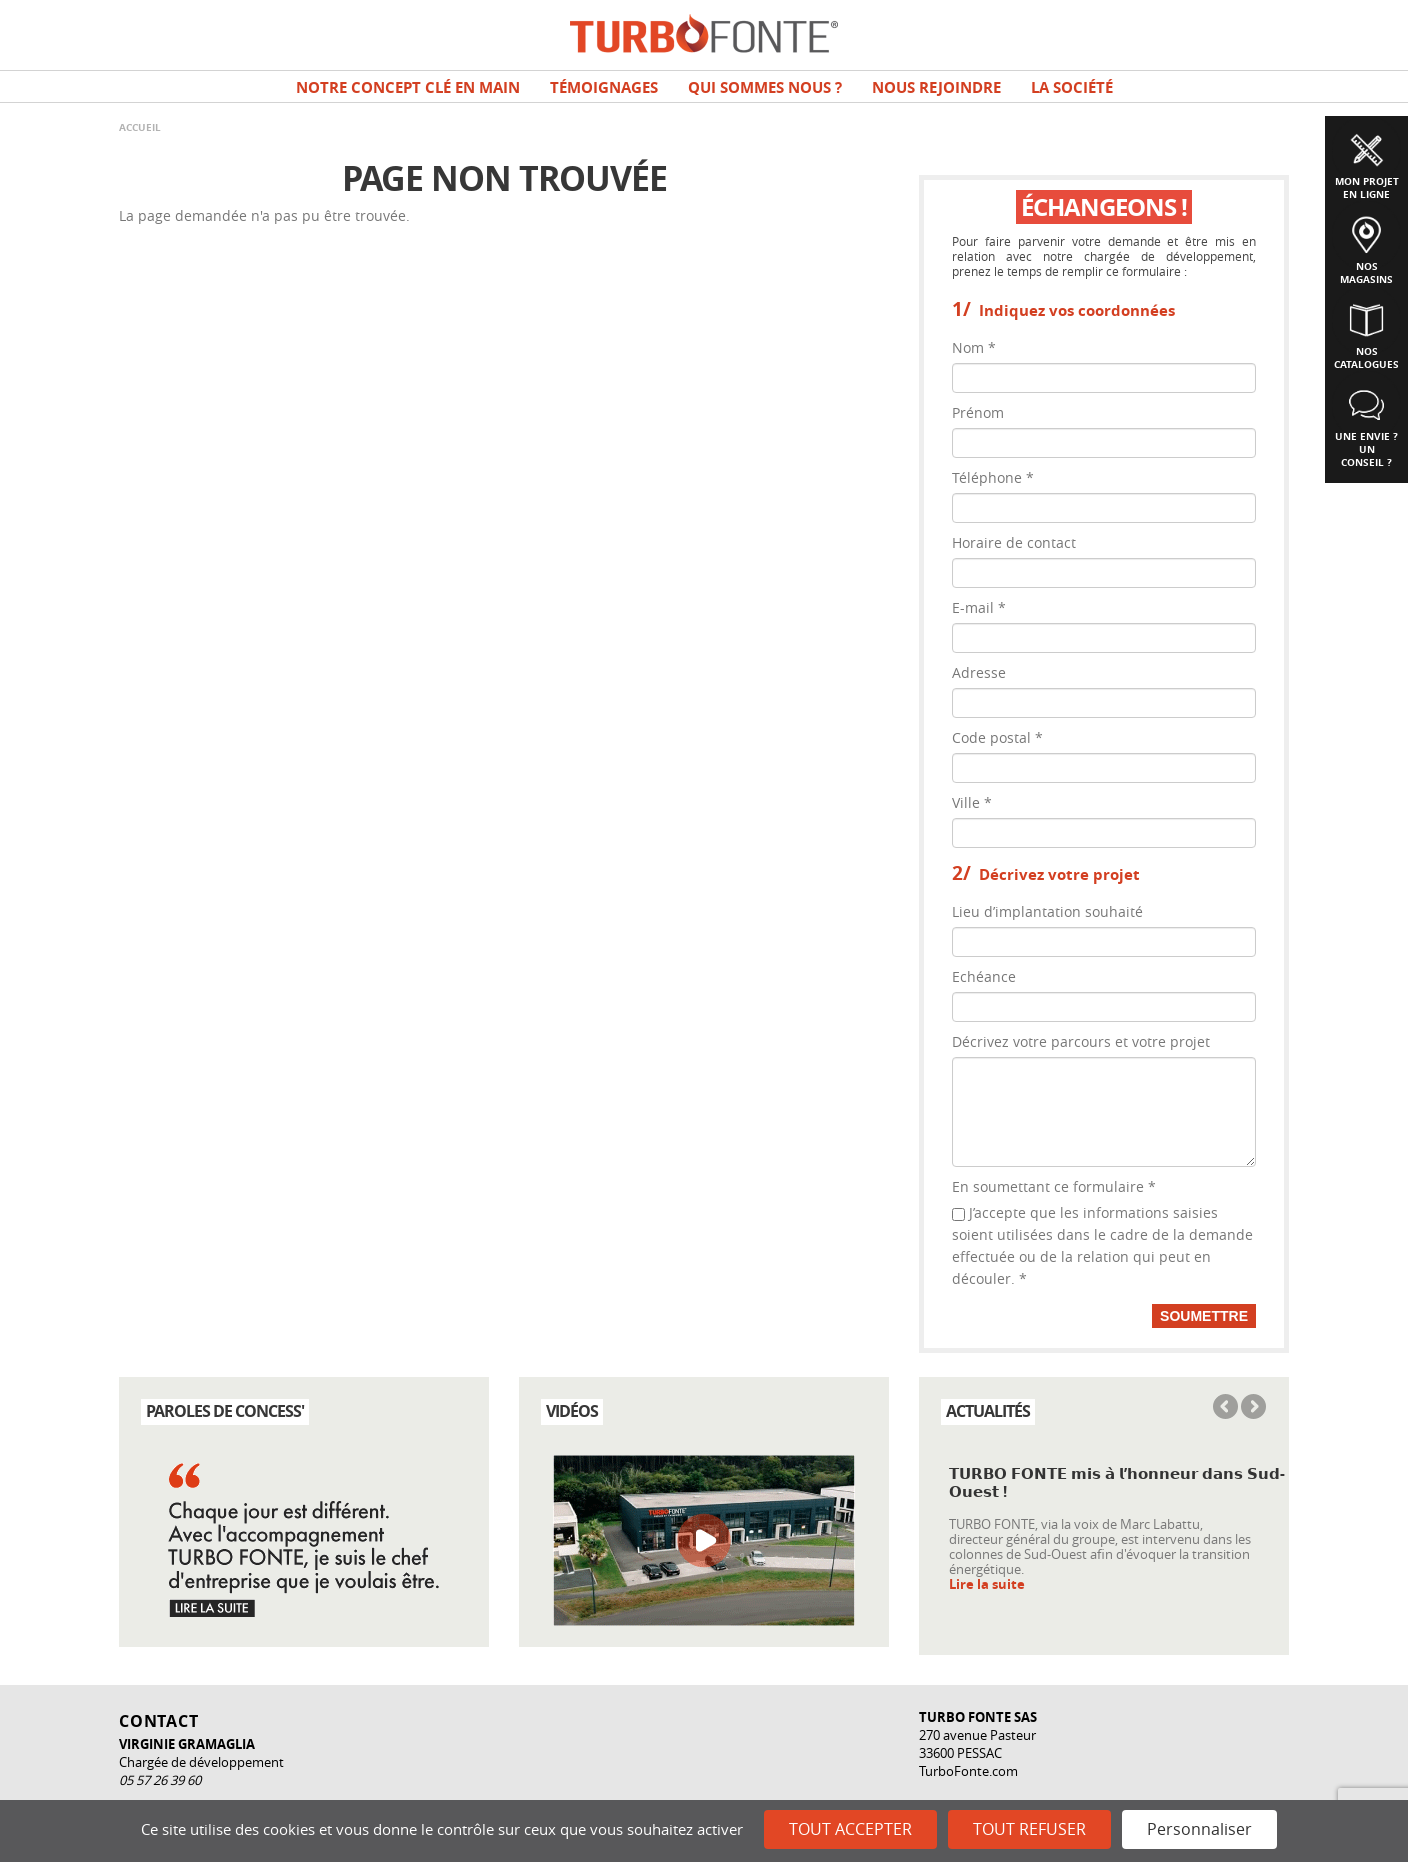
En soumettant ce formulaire (1054, 1186)
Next (1252, 1408)
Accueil (140, 127)
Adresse (979, 672)
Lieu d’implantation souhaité (1047, 911)
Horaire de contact (1014, 542)
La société (1072, 87)
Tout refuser (1029, 1829)
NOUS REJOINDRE (936, 87)
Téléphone (993, 477)
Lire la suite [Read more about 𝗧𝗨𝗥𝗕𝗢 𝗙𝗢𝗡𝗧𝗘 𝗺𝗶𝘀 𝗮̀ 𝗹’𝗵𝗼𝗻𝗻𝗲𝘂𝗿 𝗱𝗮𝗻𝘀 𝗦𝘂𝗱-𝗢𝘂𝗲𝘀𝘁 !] (987, 1584)
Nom (974, 347)
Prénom (978, 412)
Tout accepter (850, 1829)
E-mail (979, 607)
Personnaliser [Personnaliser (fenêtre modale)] (1199, 1829)
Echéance (984, 976)
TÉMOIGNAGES (604, 87)
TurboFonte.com (968, 1771)
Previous (1227, 1408)
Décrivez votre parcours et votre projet (1081, 1041)
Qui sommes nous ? (765, 87)
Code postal (997, 737)
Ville (972, 802)
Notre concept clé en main (408, 87)
